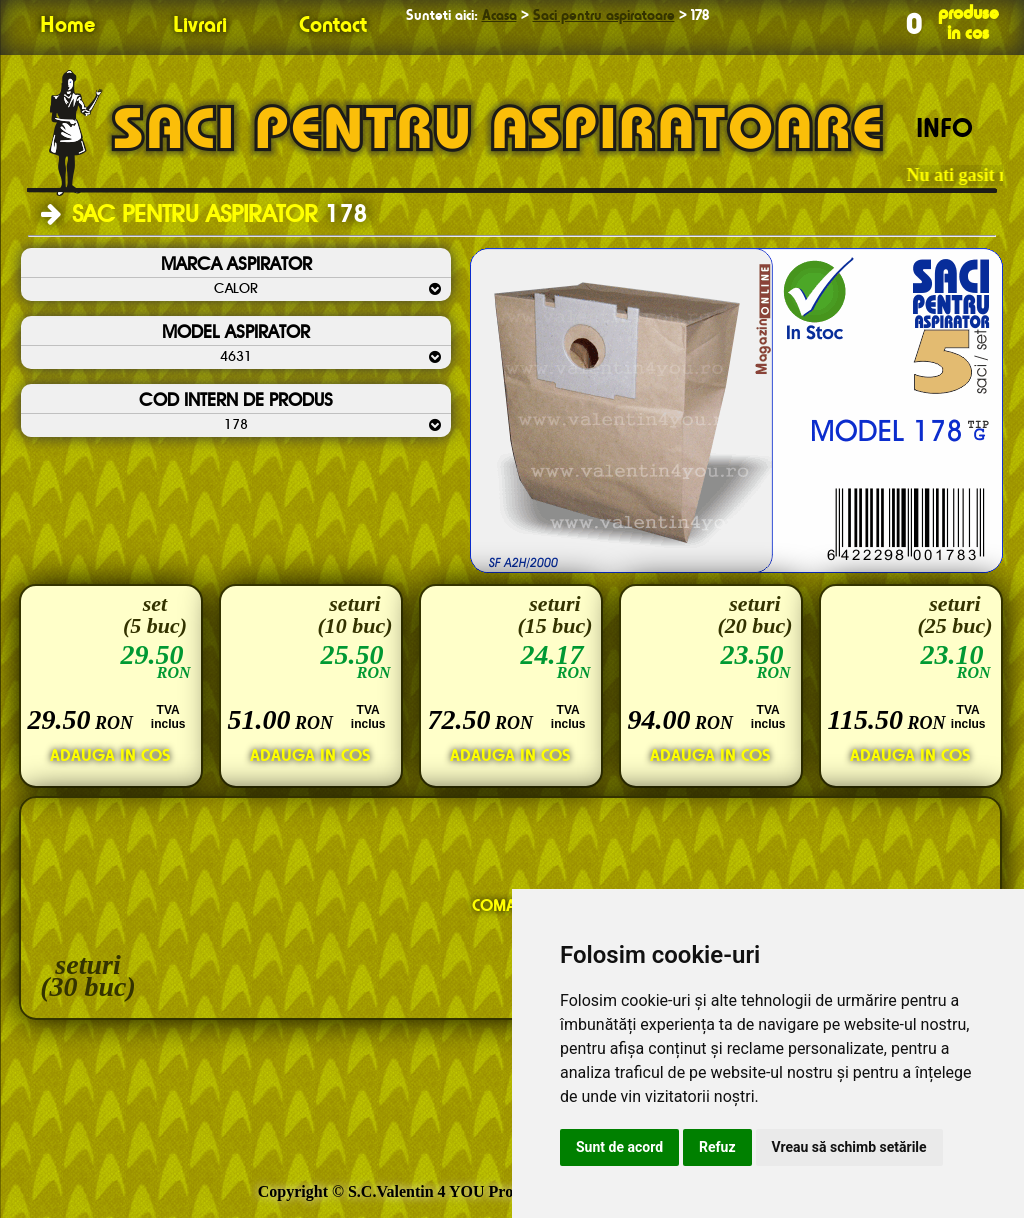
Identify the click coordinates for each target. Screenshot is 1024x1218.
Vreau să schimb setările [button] (849, 1147)
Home (67, 26)
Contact (333, 26)
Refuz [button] (717, 1147)
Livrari (200, 26)
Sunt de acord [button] (619, 1147)
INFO (944, 130)
